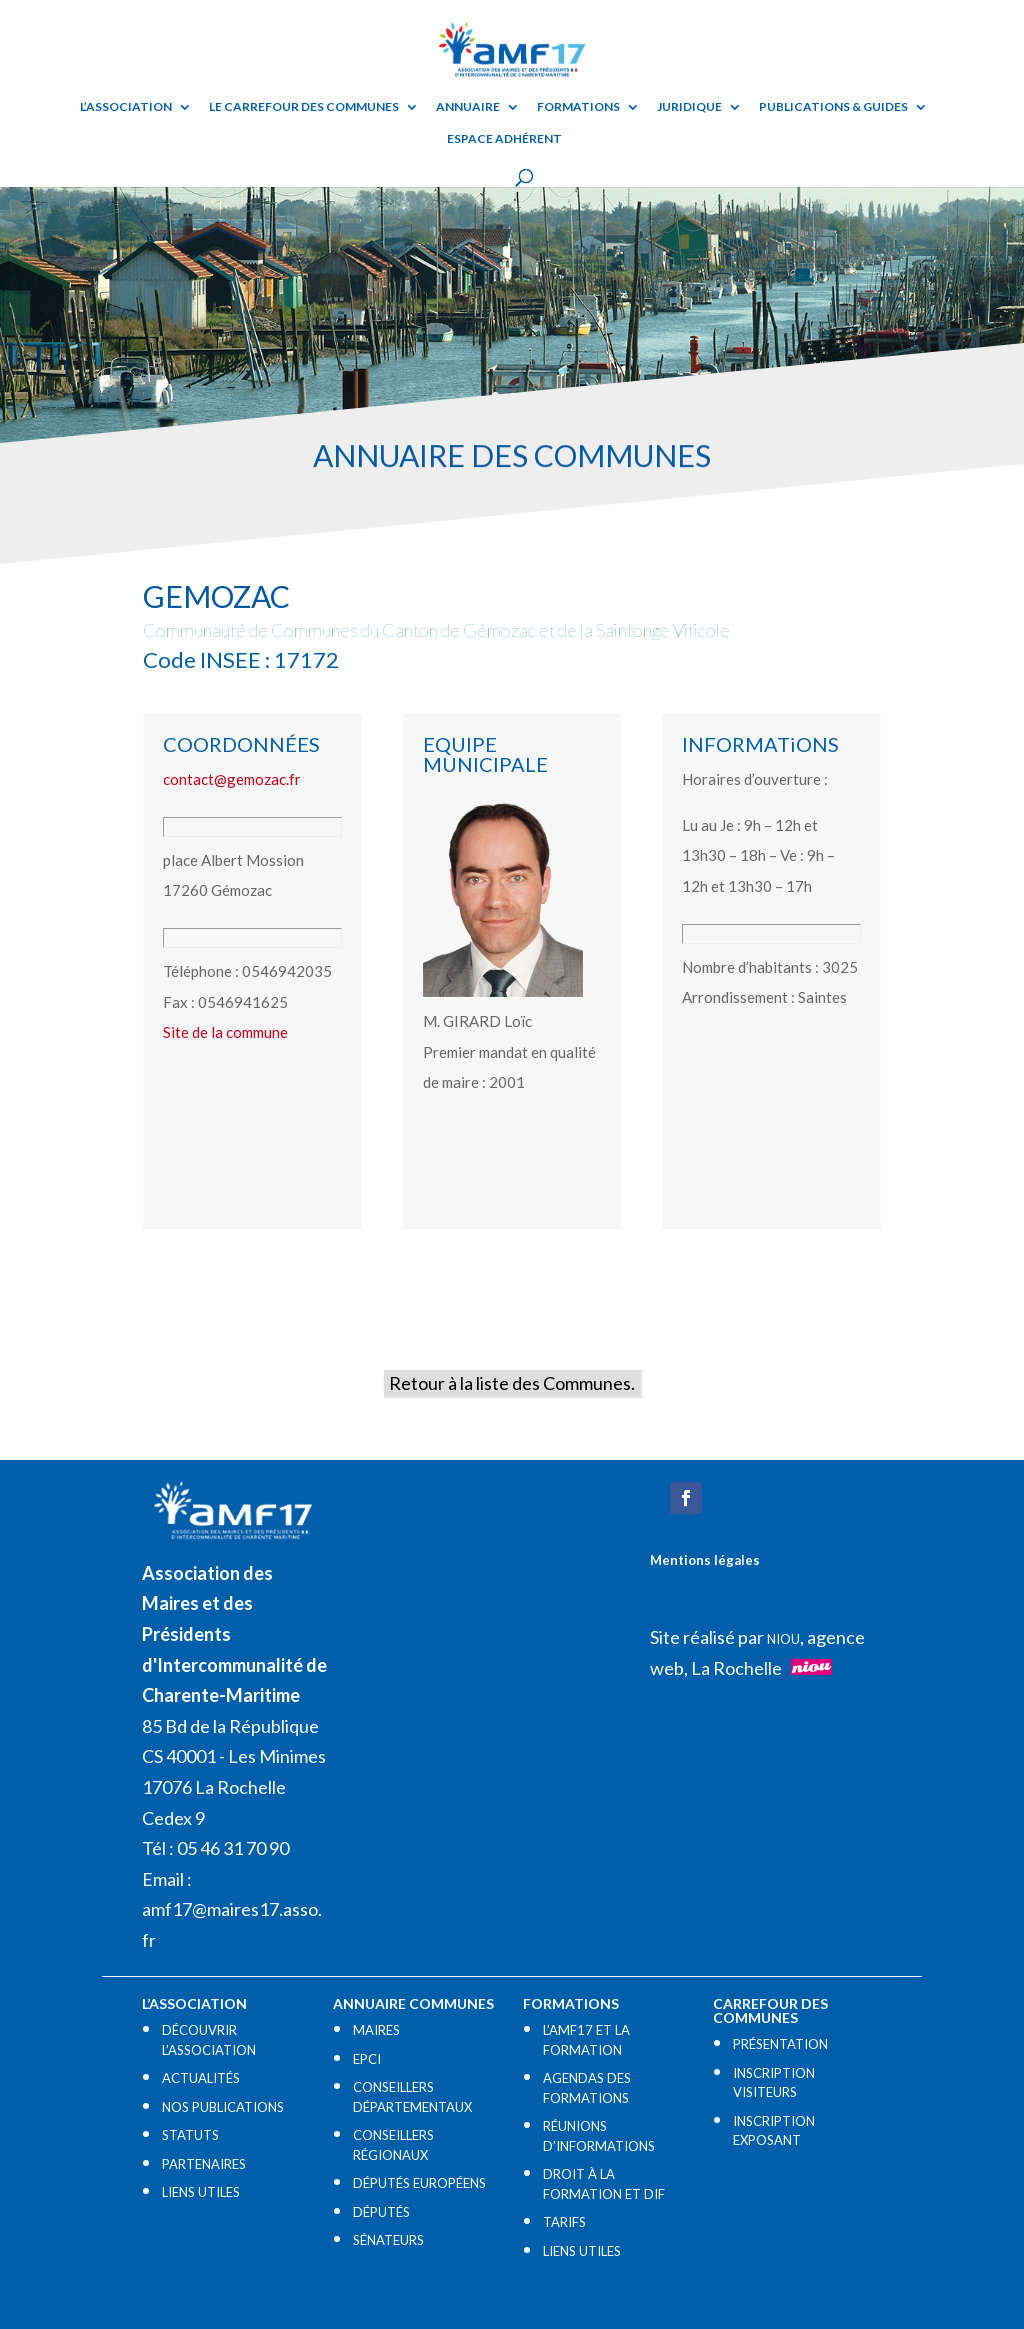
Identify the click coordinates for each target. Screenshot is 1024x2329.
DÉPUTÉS (381, 2212)
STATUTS (190, 2135)
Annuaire (468, 107)
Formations (578, 107)
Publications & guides (833, 107)
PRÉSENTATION (780, 2044)
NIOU (783, 1639)
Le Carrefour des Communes (304, 107)
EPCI (367, 2059)
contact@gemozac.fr (232, 779)
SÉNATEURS (388, 2240)
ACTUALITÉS (201, 2078)
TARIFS (564, 2222)
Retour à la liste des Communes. (512, 1383)
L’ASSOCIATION (126, 107)
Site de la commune (225, 1032)
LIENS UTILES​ (201, 2192)
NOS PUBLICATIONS (223, 2107)
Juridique (689, 107)
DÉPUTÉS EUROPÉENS (419, 2183)
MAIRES (376, 2030)
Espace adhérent (504, 139)
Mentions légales (705, 1560)
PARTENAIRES (204, 2164)
